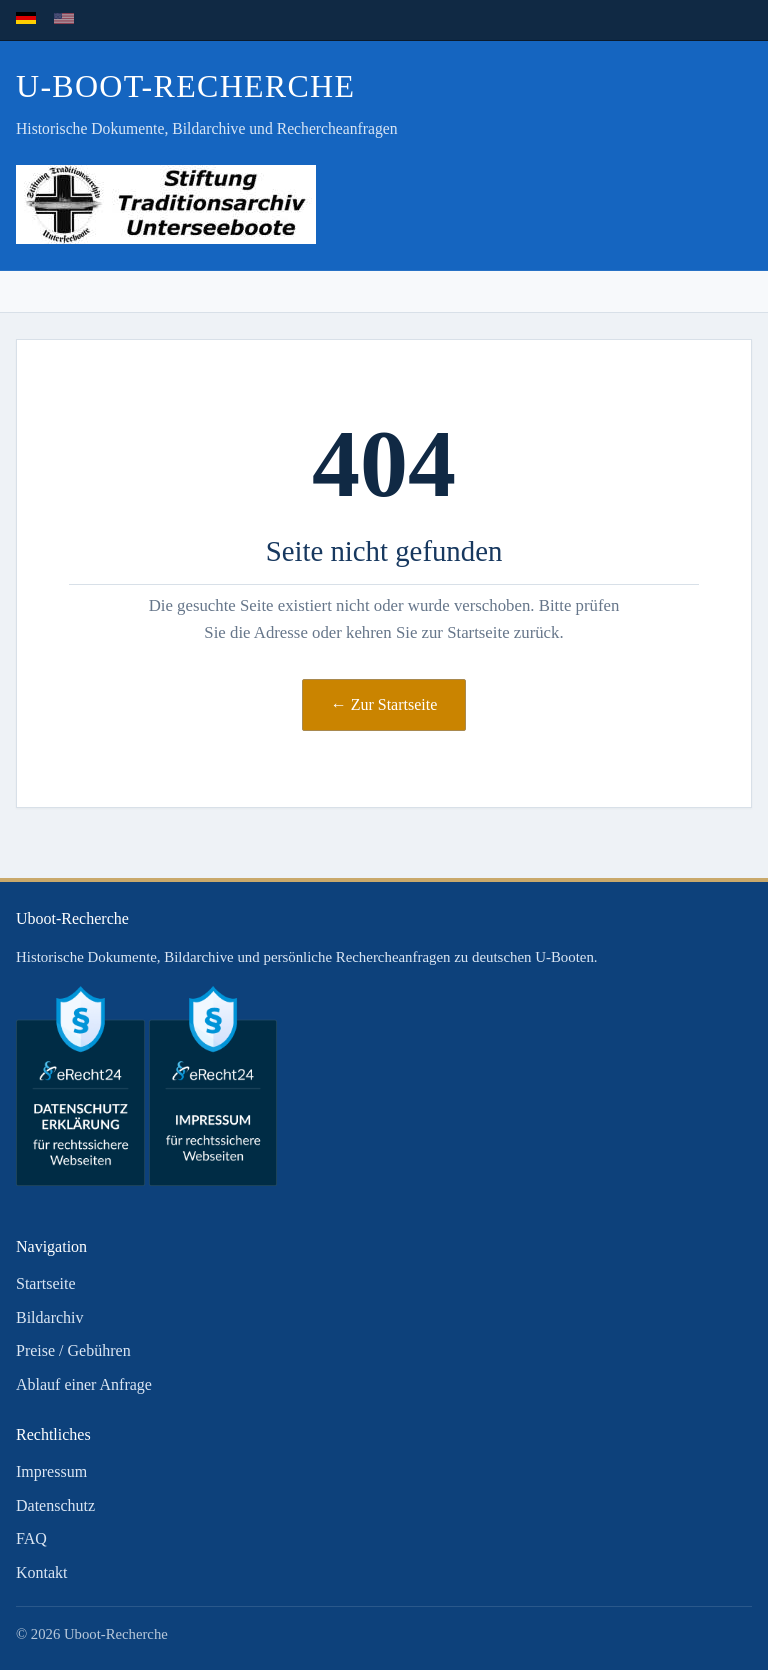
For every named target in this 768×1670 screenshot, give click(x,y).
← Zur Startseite (384, 704)
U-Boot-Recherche (185, 86)
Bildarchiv (50, 1317)
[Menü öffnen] (732, 292)
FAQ (31, 1538)
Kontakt (42, 1572)
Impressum (51, 1471)
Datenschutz (55, 1505)
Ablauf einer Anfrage (84, 1384)
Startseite (46, 1283)
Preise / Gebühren (73, 1350)
